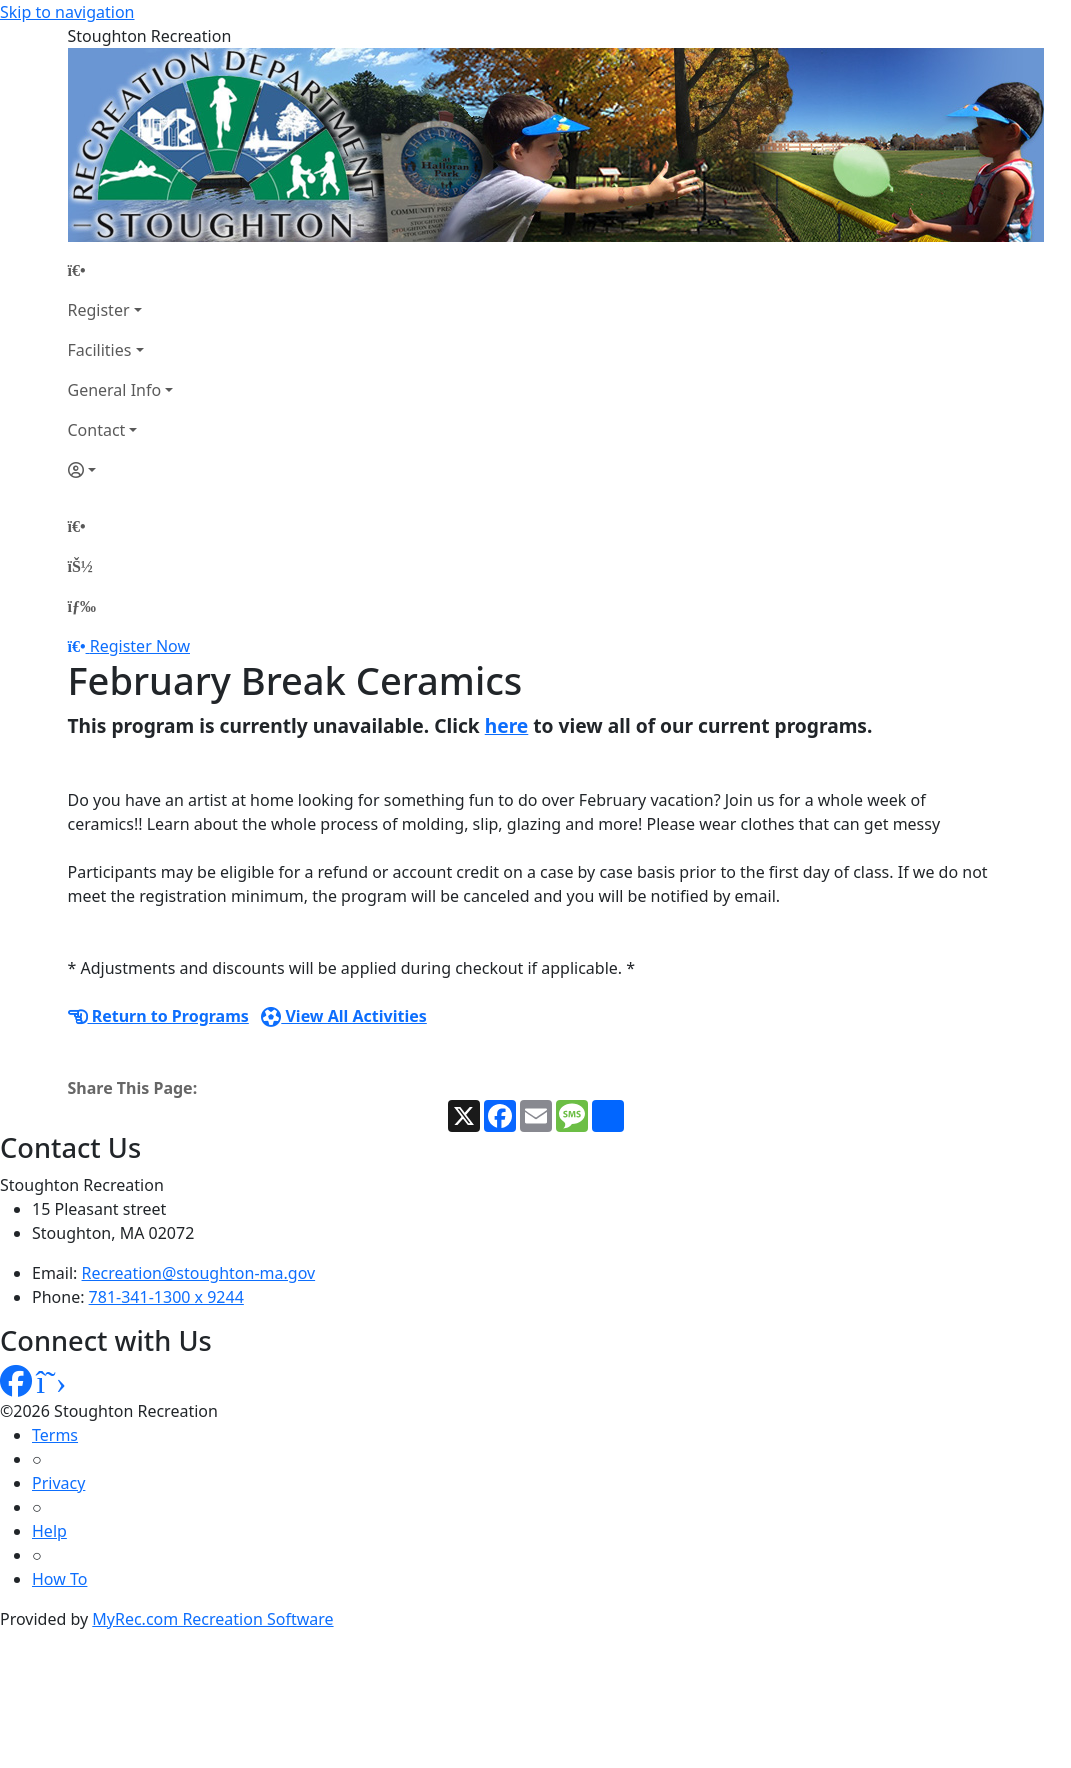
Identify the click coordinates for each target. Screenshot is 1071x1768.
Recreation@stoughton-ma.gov (199, 1273)
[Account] (121, 470)
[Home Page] (121, 270)
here (507, 725)
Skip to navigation (67, 12)
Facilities (100, 350)
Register (99, 310)
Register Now (140, 646)
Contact (97, 430)
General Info (115, 390)
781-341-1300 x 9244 (166, 1297)
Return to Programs (158, 1016)
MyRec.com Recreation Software (212, 1619)
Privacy (58, 1483)
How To (59, 1579)
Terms (55, 1435)
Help (49, 1531)
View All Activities (344, 1016)
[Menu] (82, 606)
